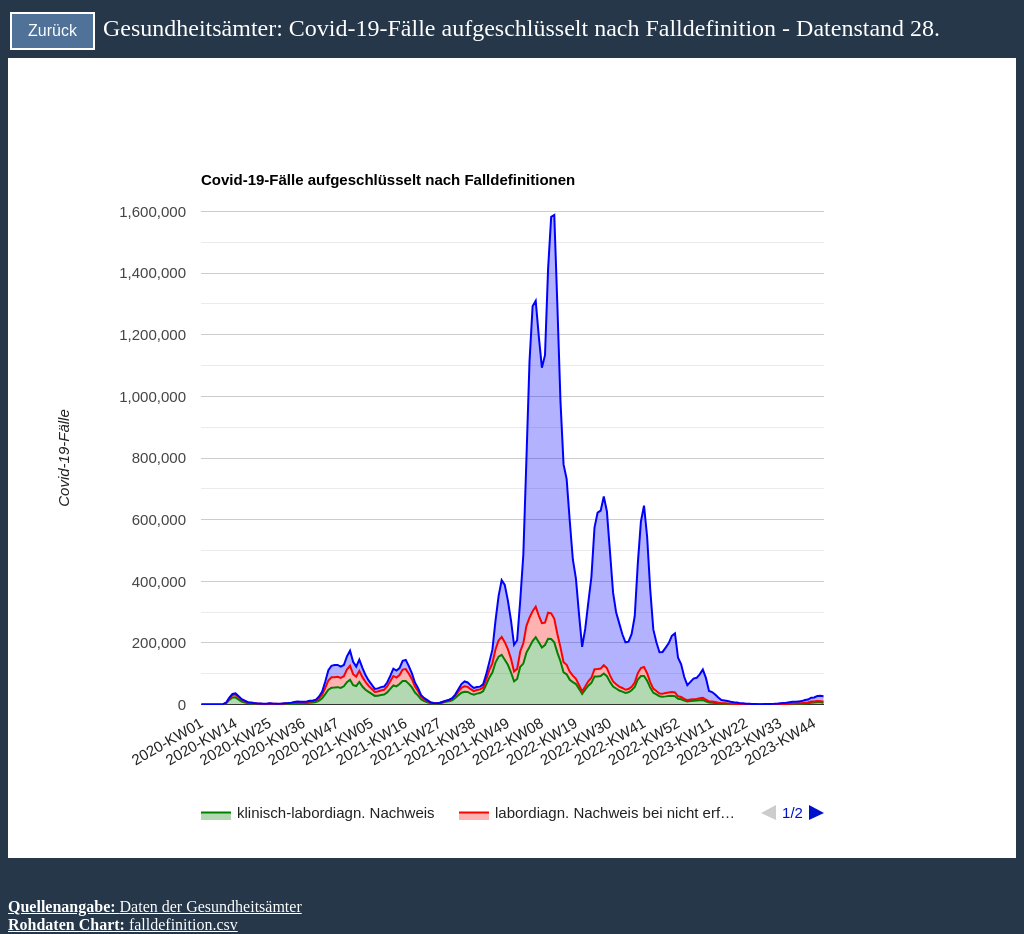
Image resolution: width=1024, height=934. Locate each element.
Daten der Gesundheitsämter (211, 906)
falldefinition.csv (183, 924)
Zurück (52, 30)
